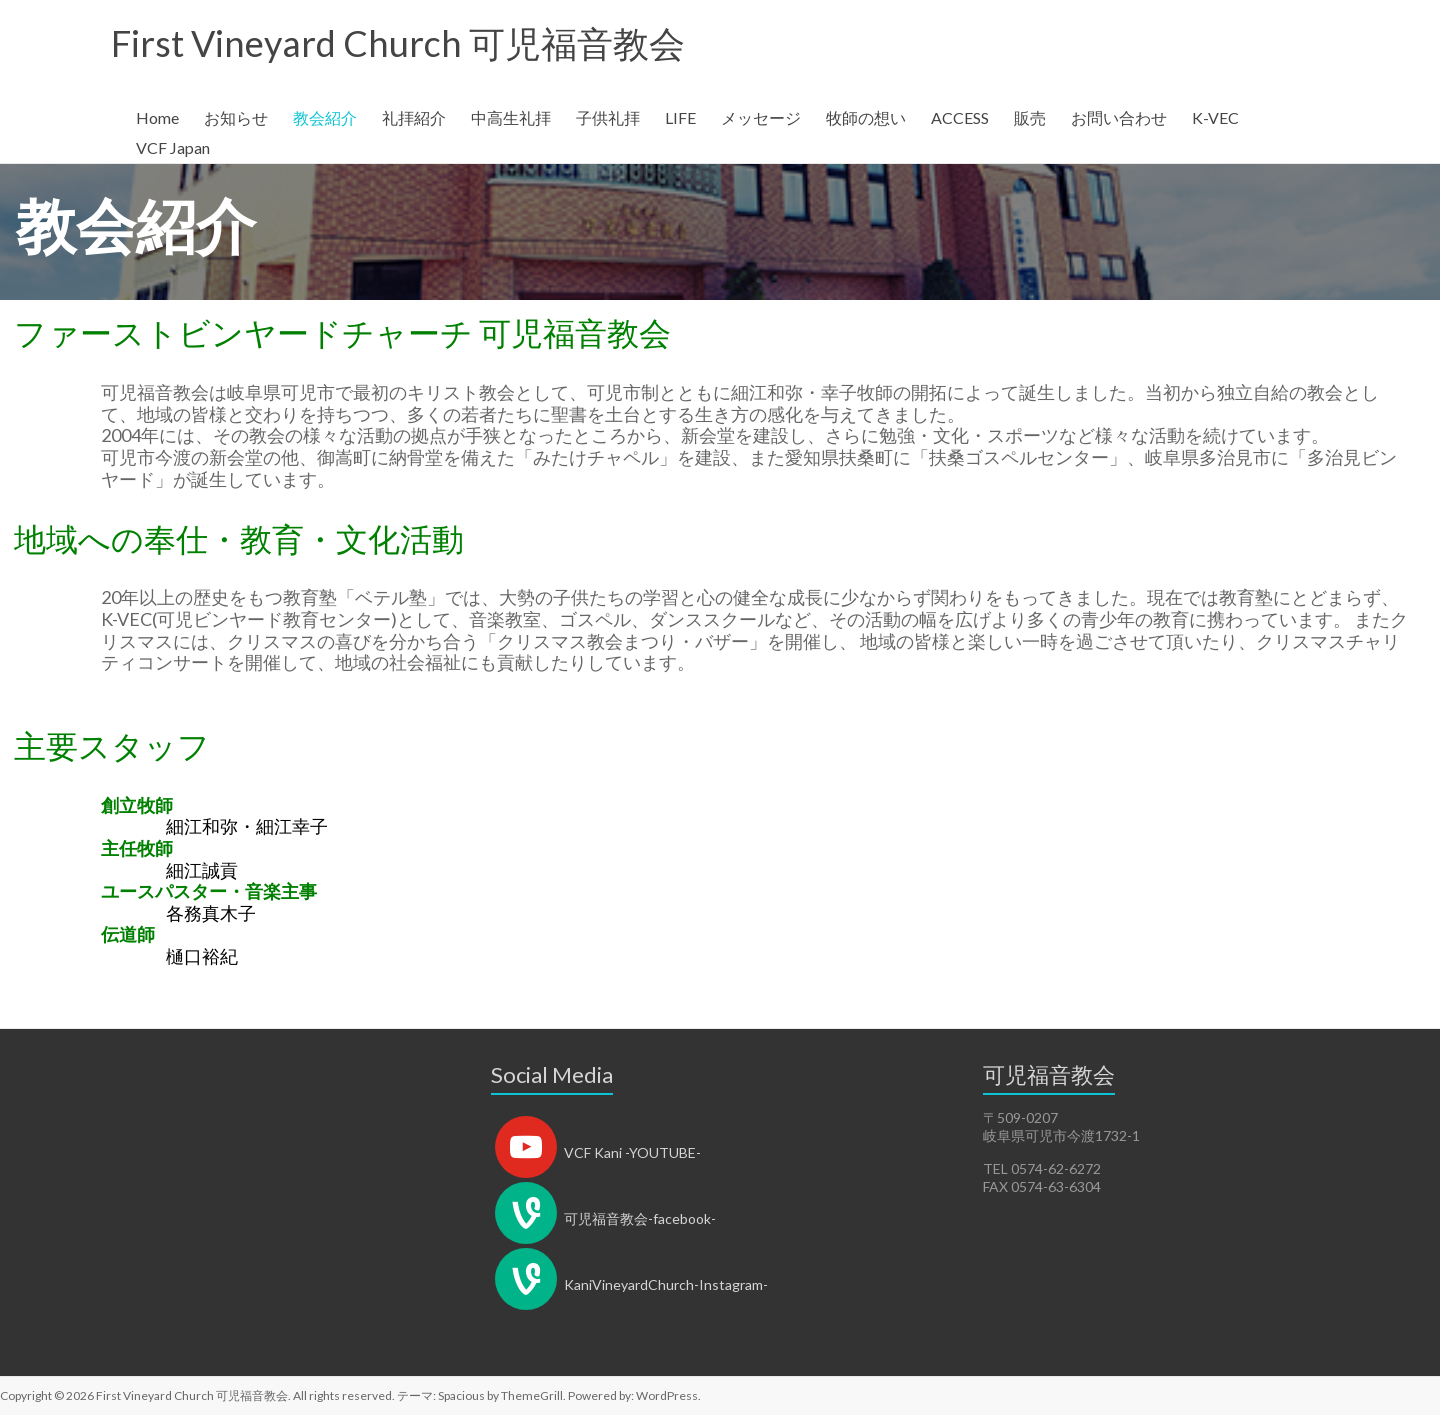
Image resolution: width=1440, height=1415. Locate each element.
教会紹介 (325, 117)
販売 (1030, 117)
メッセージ (761, 117)
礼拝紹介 (414, 117)
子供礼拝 (608, 117)
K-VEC (1215, 117)
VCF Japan (173, 147)
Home (157, 117)
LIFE (680, 117)
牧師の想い (866, 117)
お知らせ (236, 117)
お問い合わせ (1119, 117)
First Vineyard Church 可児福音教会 (398, 43)
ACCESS (960, 117)
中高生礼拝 (511, 117)
